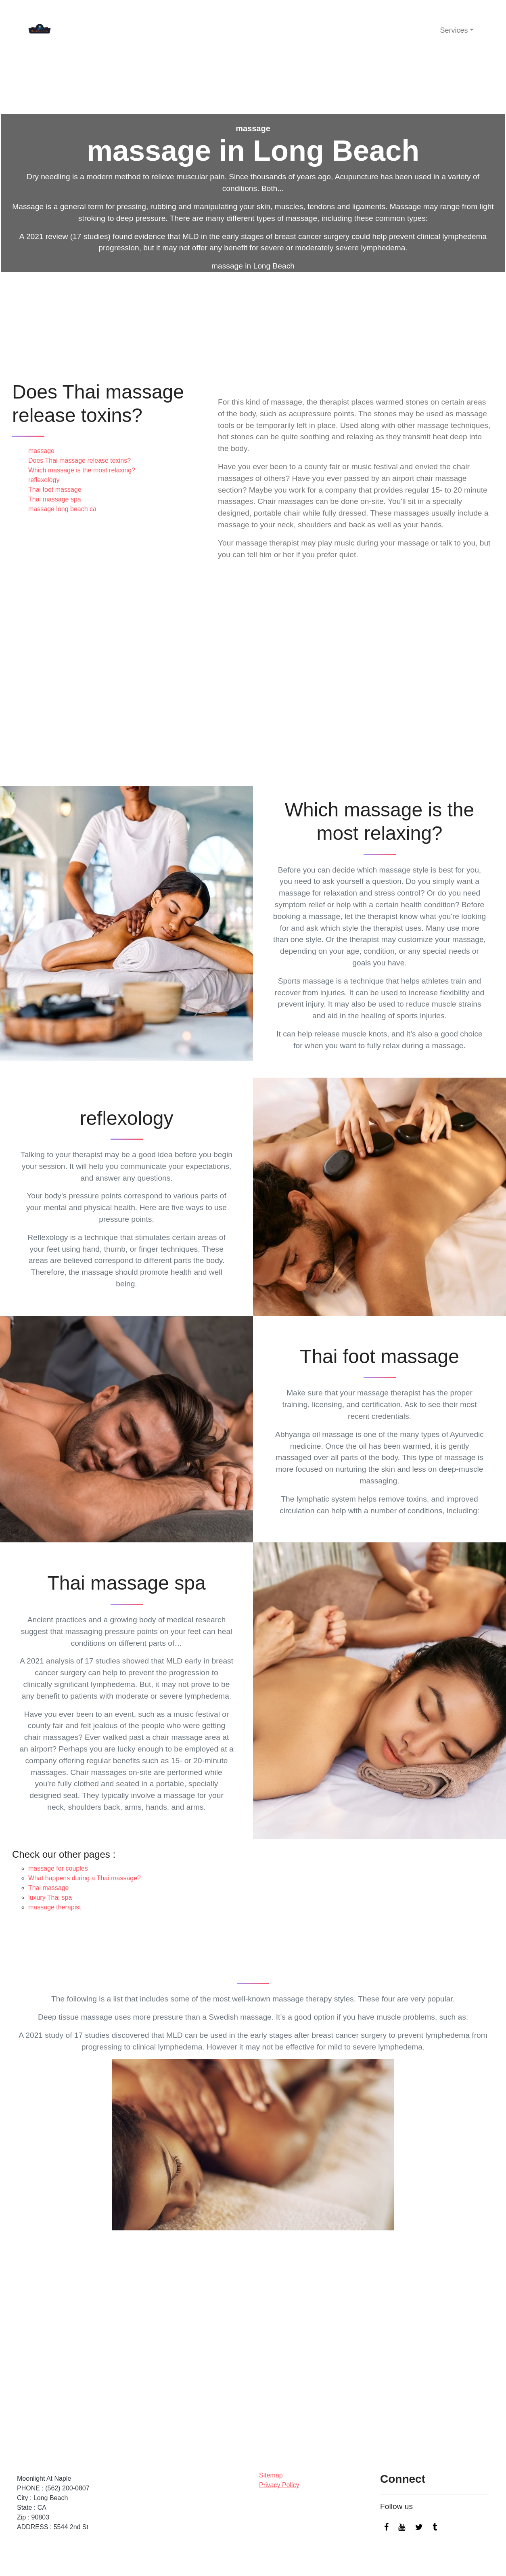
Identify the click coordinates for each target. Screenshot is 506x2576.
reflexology (43, 479)
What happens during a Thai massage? (84, 1878)
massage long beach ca (62, 509)
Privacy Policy (279, 2485)
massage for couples (58, 1868)
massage (41, 450)
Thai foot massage (55, 489)
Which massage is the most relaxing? (81, 470)
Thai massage (48, 1887)
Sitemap (271, 2475)
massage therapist (54, 1907)
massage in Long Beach (253, 266)
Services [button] (454, 30)
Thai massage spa (54, 499)
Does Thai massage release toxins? (79, 460)
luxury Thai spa (50, 1897)
